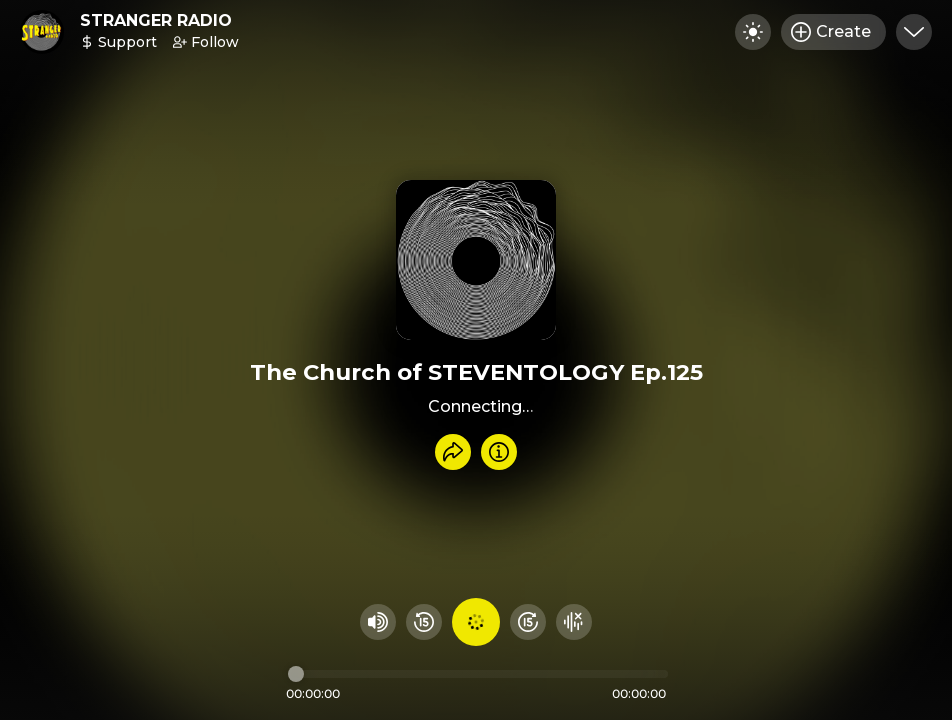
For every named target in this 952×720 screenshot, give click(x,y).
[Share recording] (453, 452)
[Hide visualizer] (574, 622)
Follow (206, 42)
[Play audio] (476, 622)
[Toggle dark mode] (753, 32)
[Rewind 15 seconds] (424, 622)
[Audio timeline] (478, 674)
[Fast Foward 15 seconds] (528, 622)
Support (118, 42)
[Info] (499, 452)
